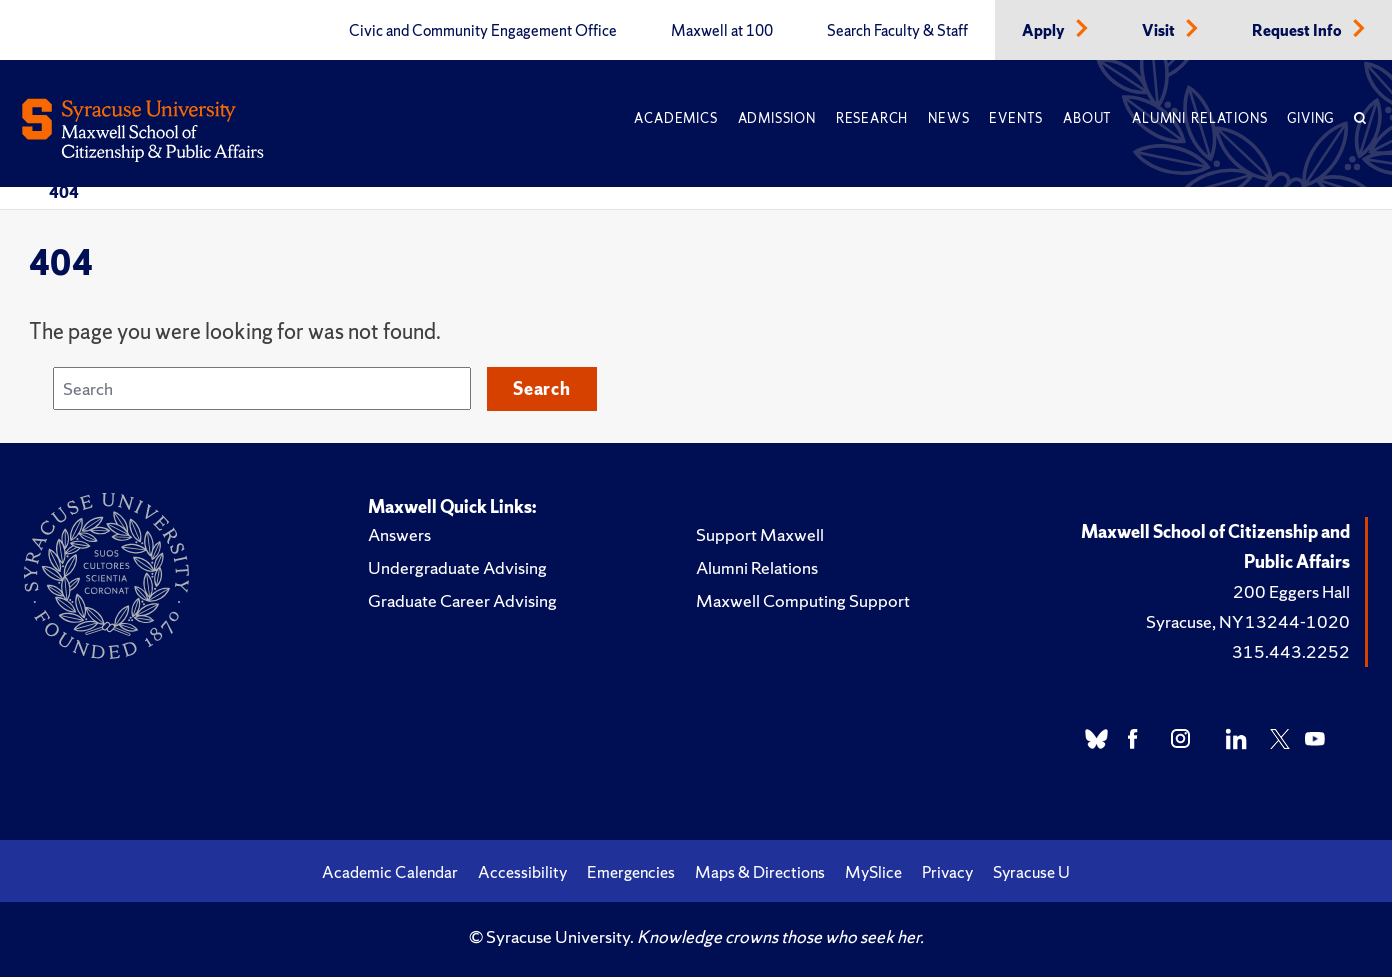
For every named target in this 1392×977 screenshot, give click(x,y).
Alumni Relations (1199, 118)
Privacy (947, 872)
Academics (675, 118)
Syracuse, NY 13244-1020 (1248, 621)
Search (542, 388)
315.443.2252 (1291, 651)
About (1087, 118)
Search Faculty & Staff (897, 31)
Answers (399, 534)
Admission (777, 118)
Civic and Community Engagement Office (483, 31)
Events (1016, 118)
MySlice (873, 872)
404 (64, 192)
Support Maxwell (760, 534)
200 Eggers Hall (1291, 591)
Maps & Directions (760, 872)
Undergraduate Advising (457, 567)
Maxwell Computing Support (803, 600)
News (948, 118)
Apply (1045, 31)
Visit (1160, 31)
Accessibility (522, 872)
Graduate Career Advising (462, 600)
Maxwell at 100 (722, 31)
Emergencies (631, 872)
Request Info (1298, 31)
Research (872, 118)
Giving (1310, 118)
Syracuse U (1031, 872)
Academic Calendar (390, 872)
